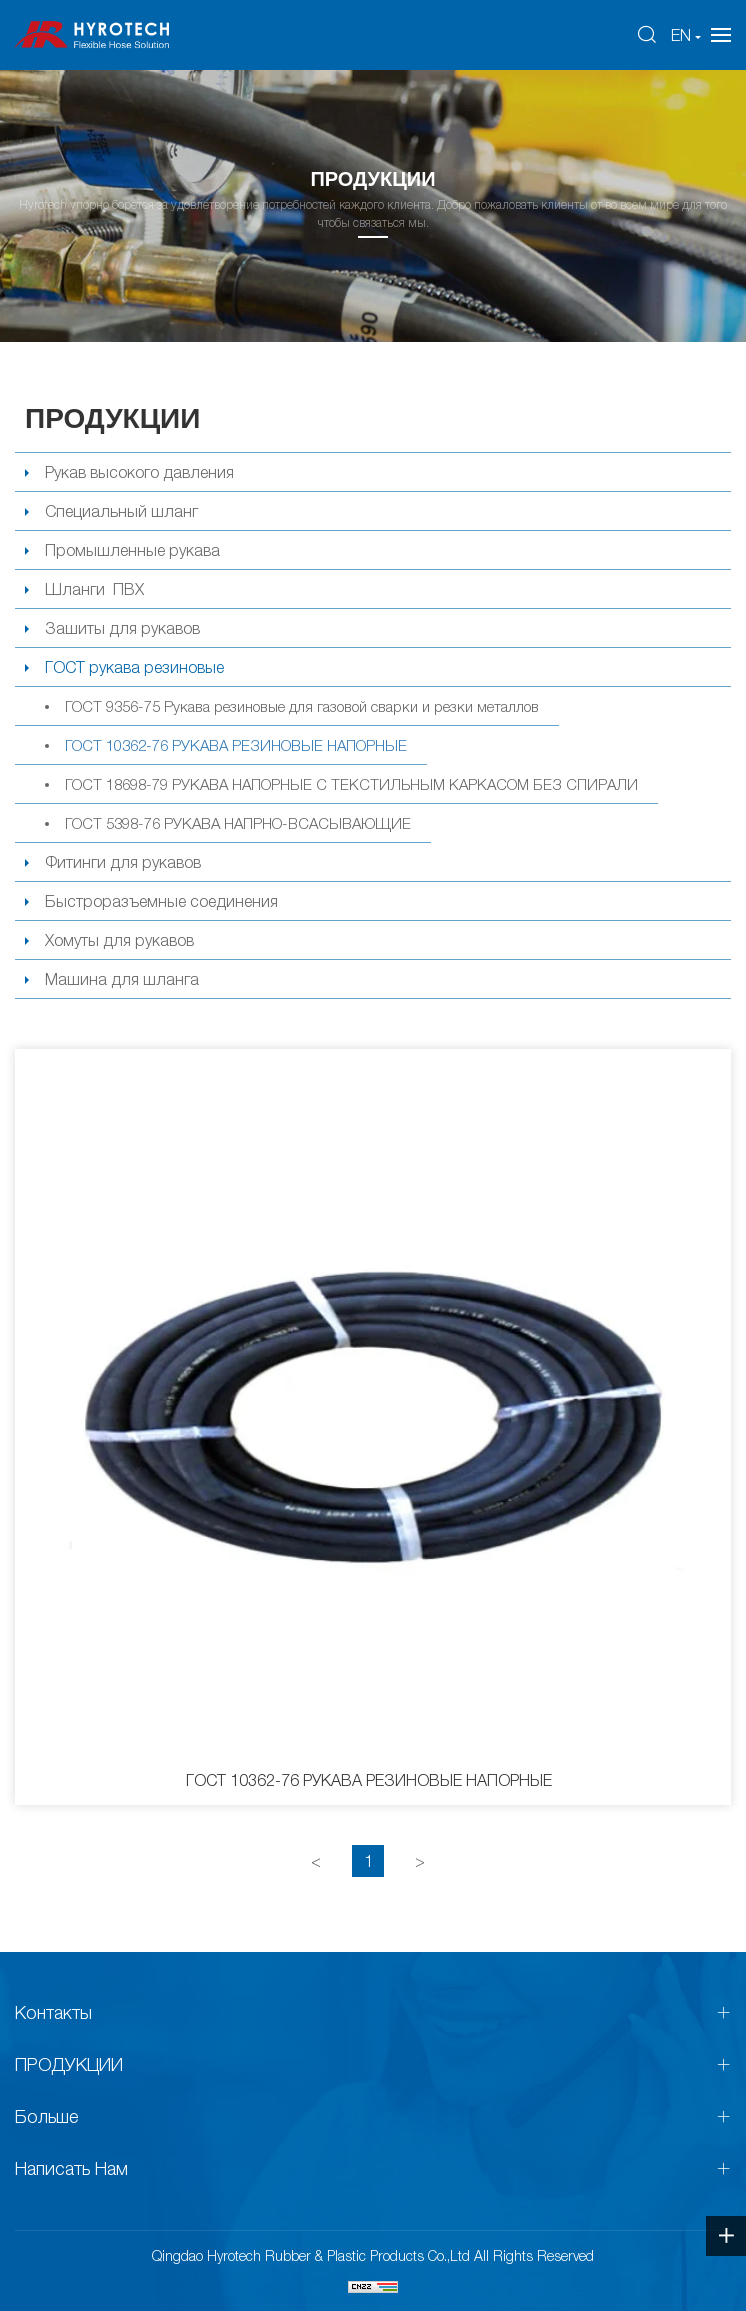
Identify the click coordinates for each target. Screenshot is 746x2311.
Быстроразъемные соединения (161, 901)
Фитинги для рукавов (123, 862)
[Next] (420, 1861)
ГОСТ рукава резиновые (134, 667)
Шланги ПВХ (94, 589)
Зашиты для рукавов (122, 628)
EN (681, 35)
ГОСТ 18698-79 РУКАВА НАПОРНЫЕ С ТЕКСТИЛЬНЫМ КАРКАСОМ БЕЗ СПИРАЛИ (351, 784)
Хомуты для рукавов (119, 940)
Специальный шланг (121, 511)
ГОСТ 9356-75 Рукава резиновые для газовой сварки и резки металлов (302, 706)
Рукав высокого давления (139, 472)
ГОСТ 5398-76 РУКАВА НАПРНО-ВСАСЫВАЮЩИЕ (238, 823)
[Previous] (316, 1861)
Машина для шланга (122, 979)
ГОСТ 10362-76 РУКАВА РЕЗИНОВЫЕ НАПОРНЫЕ (236, 745)
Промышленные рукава (132, 550)
